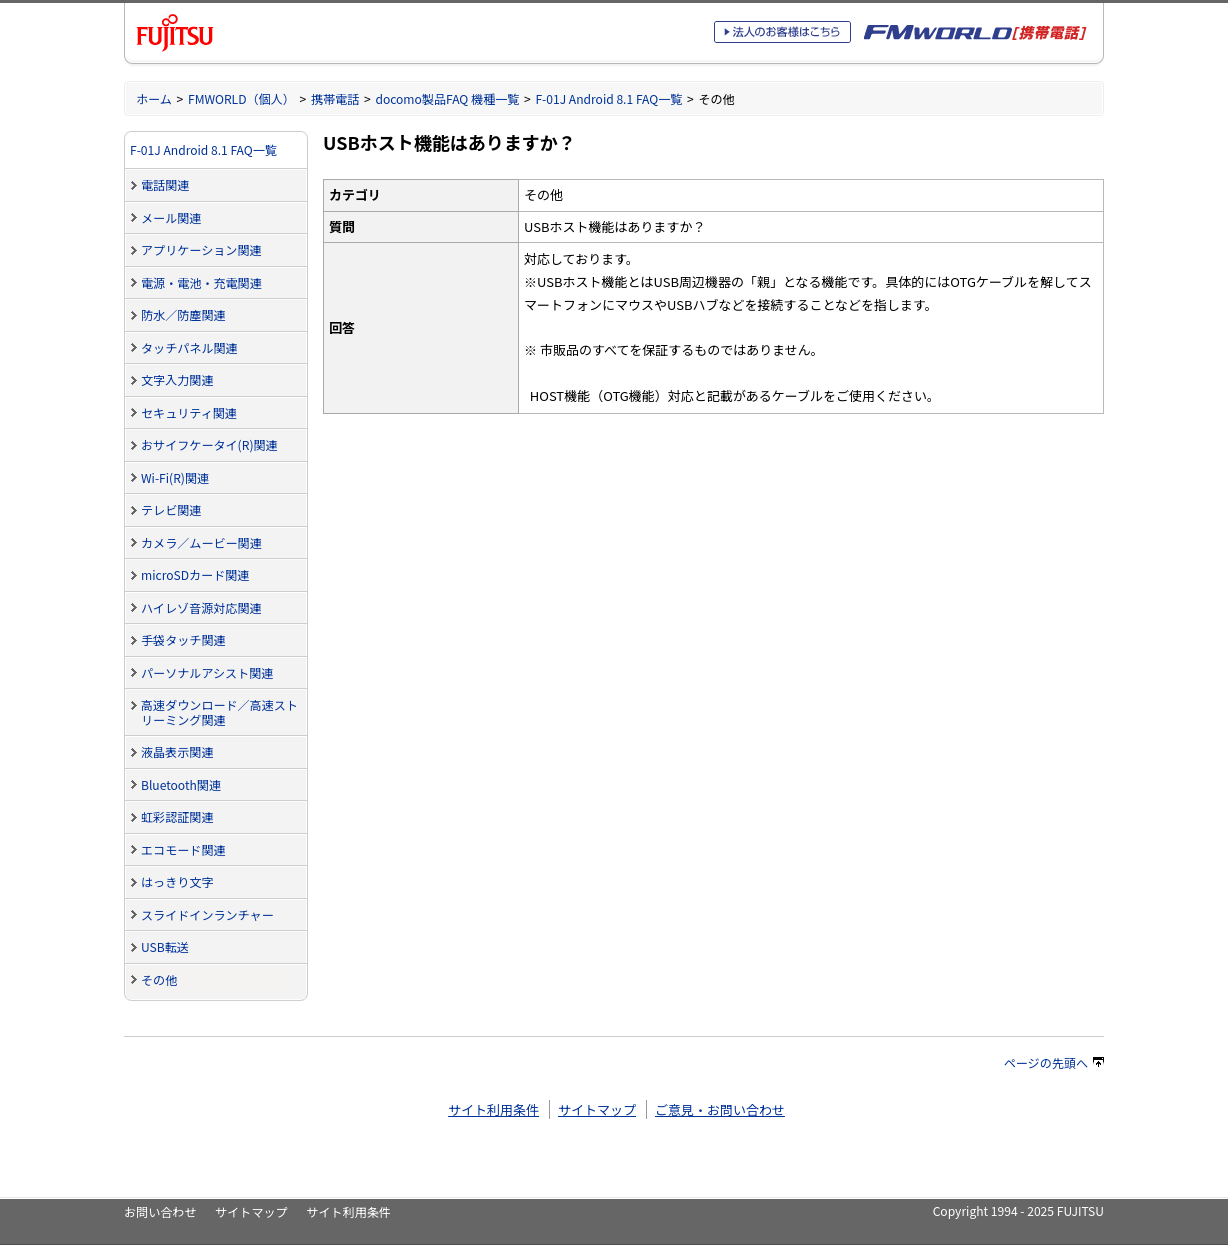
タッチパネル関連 (189, 347)
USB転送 (165, 946)
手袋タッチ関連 (183, 639)
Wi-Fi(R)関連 (175, 477)
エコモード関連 (183, 849)
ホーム (154, 98)
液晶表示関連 (177, 751)
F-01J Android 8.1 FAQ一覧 (608, 98)
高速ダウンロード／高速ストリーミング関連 (219, 712)
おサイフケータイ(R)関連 (209, 444)
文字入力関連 (177, 379)
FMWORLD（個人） (241, 98)
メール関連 (171, 217)
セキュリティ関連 (189, 412)
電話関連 (165, 184)
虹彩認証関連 (177, 816)
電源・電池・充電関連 (201, 282)
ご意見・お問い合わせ (720, 1109)
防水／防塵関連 (183, 314)
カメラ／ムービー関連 (201, 542)
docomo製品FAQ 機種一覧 (447, 98)
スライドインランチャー (207, 914)
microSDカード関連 (195, 574)
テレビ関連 (171, 509)
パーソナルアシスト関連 (207, 672)
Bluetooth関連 (181, 784)
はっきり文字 (177, 881)
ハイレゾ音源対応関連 (201, 607)
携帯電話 (335, 98)
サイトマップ (597, 1109)
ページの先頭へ (1054, 1062)
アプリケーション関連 (201, 249)
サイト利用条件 (493, 1109)
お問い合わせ (160, 1211)
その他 (159, 979)
